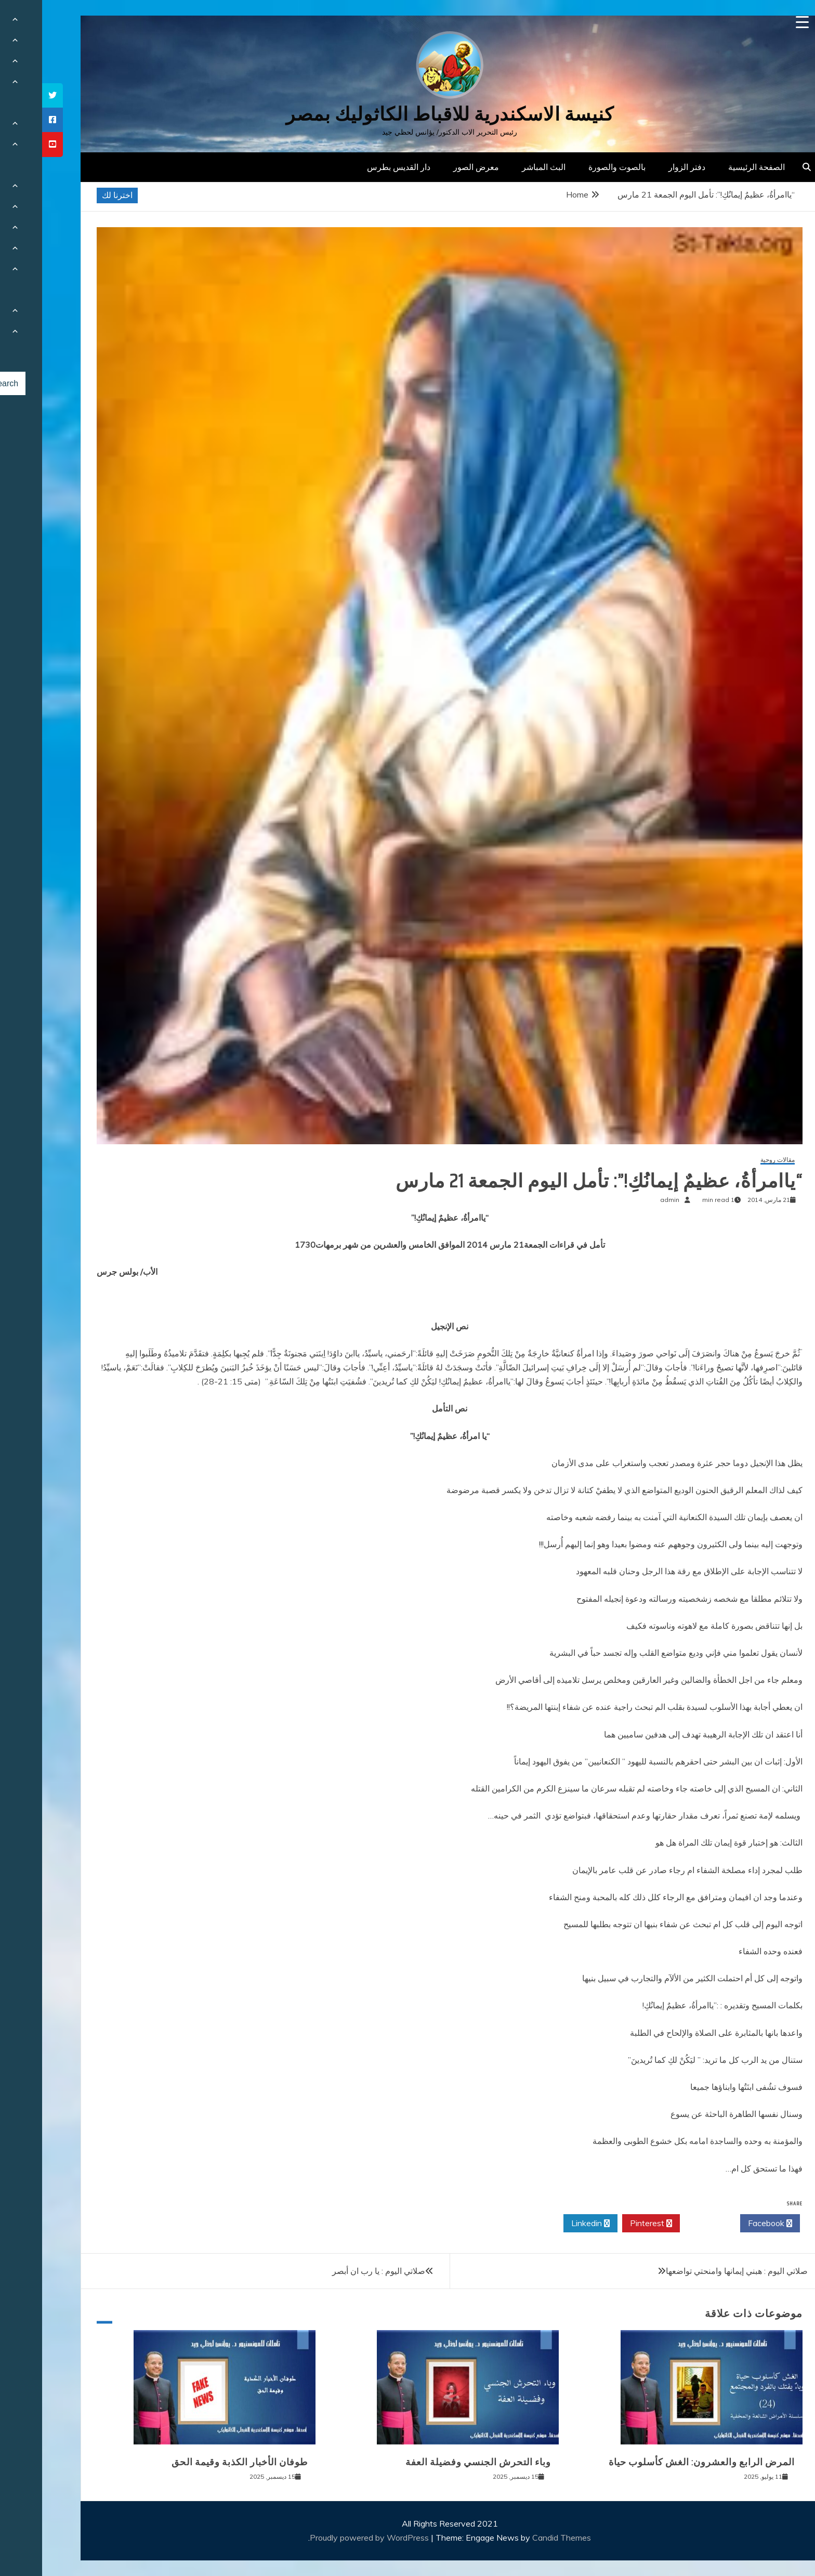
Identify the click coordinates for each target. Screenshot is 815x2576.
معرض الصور (434, 167)
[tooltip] (10, 95)
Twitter (668, 2223)
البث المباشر (501, 167)
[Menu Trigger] (760, 22)
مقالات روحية (735, 1160)
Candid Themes (519, 2537)
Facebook (728, 2223)
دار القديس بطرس (356, 167)
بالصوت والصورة (574, 167)
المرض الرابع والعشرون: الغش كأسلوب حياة (660, 2462)
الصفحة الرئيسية (714, 167)
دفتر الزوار (644, 167)
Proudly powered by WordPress (328, 2537)
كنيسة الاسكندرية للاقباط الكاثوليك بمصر (408, 114)
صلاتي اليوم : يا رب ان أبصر (336, 2271)
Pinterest (609, 2223)
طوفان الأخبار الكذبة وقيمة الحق (197, 2462)
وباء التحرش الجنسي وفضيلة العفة (436, 2462)
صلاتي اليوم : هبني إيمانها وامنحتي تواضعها (695, 2271)
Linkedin (548, 2223)
